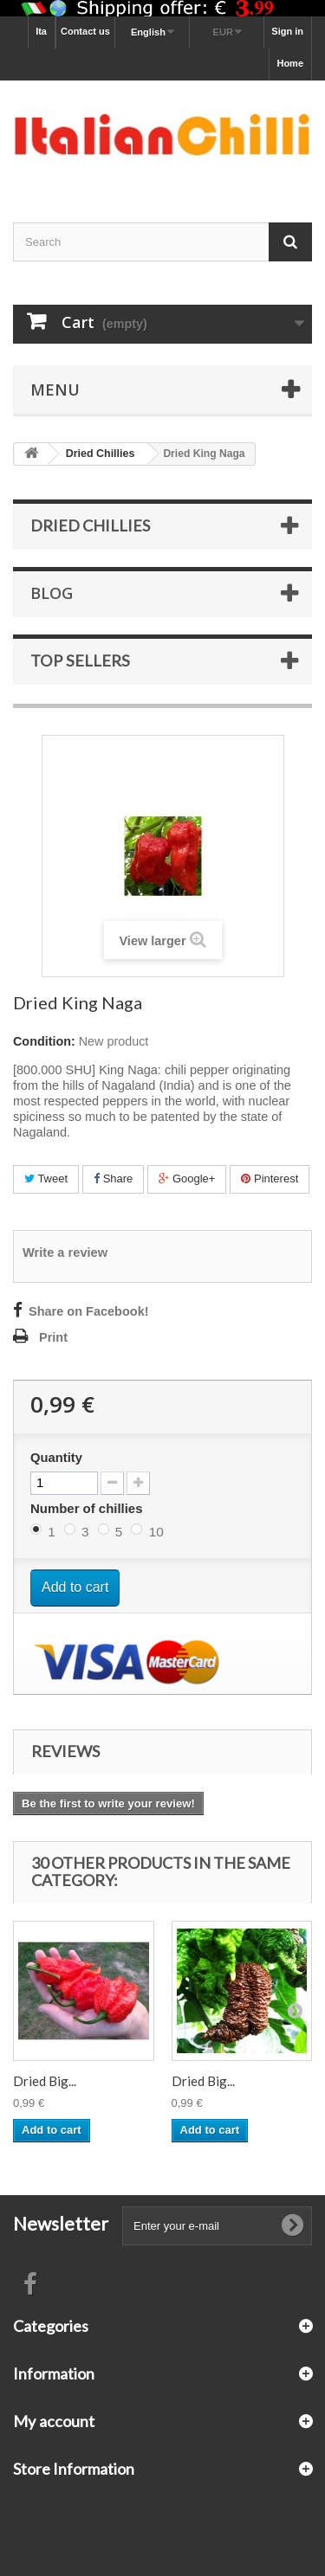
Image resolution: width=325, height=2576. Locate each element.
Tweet (46, 1178)
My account (53, 2421)
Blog (51, 593)
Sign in (287, 31)
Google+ (187, 1178)
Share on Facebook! (89, 1311)
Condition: (44, 1041)
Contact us (85, 31)
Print (53, 1337)
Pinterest (269, 1178)
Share (113, 1178)
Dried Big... (44, 2081)
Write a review (65, 1252)
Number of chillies (88, 1508)
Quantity (56, 1458)
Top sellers (80, 660)
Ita (41, 31)
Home (289, 63)
